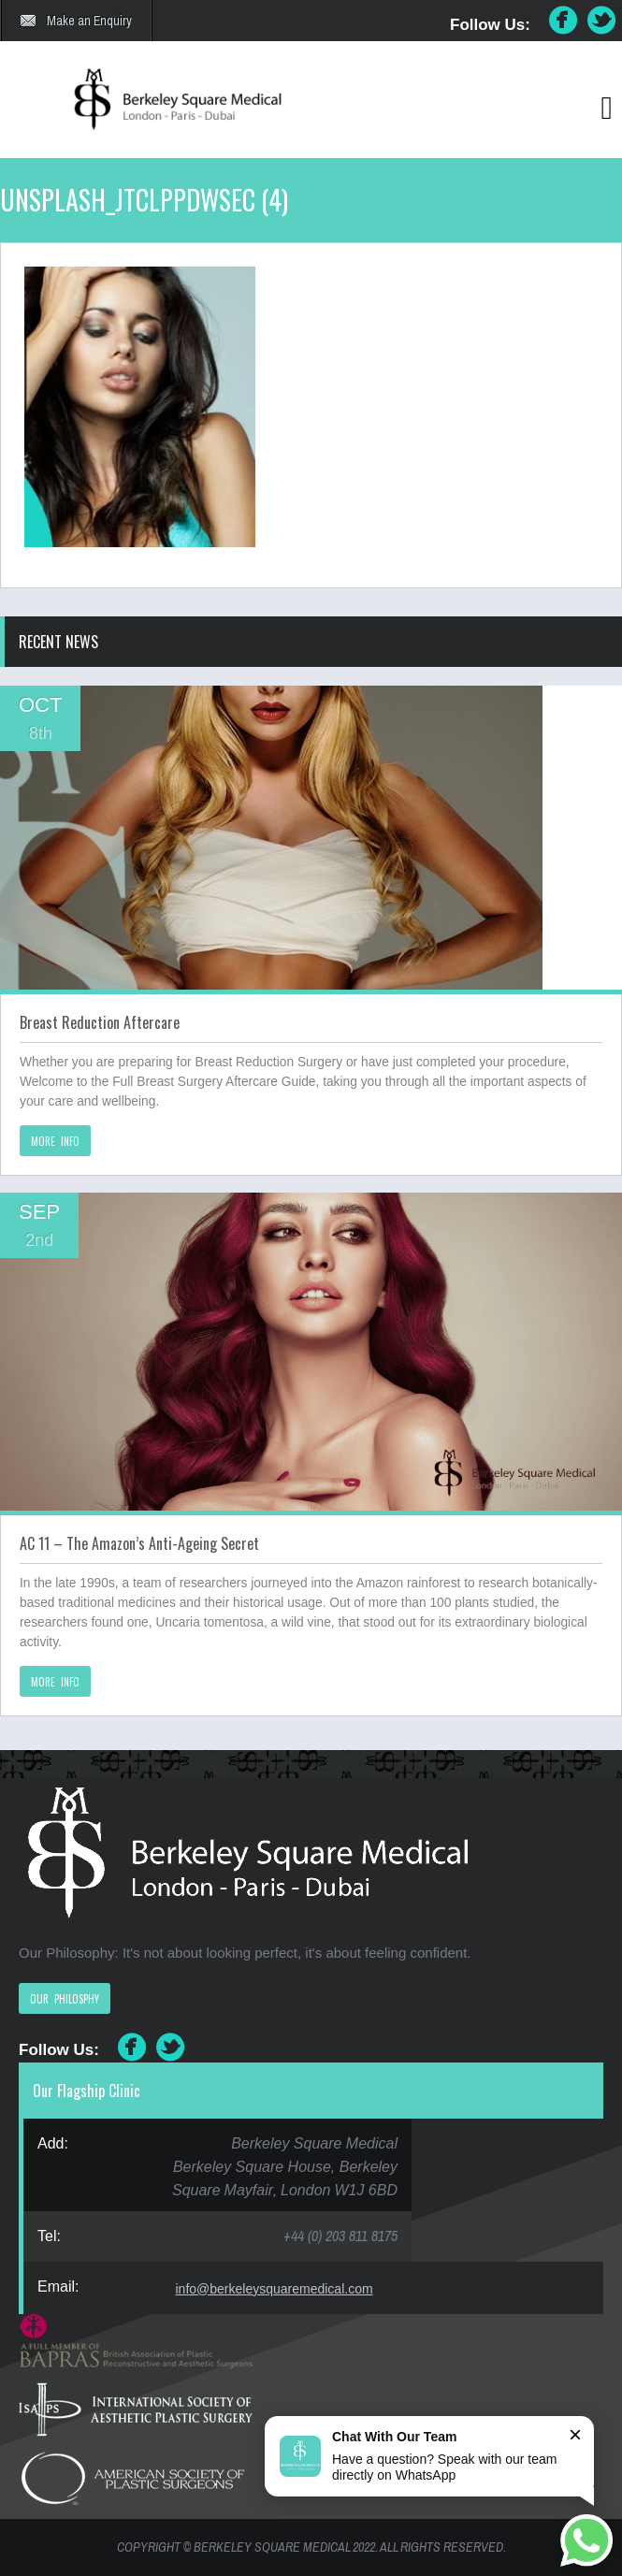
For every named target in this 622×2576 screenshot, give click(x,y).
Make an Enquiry (89, 20)
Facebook (563, 21)
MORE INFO (55, 1141)
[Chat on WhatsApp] (586, 2540)
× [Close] (575, 2434)
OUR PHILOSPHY (64, 1998)
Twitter (602, 21)
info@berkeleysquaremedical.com (274, 2288)
